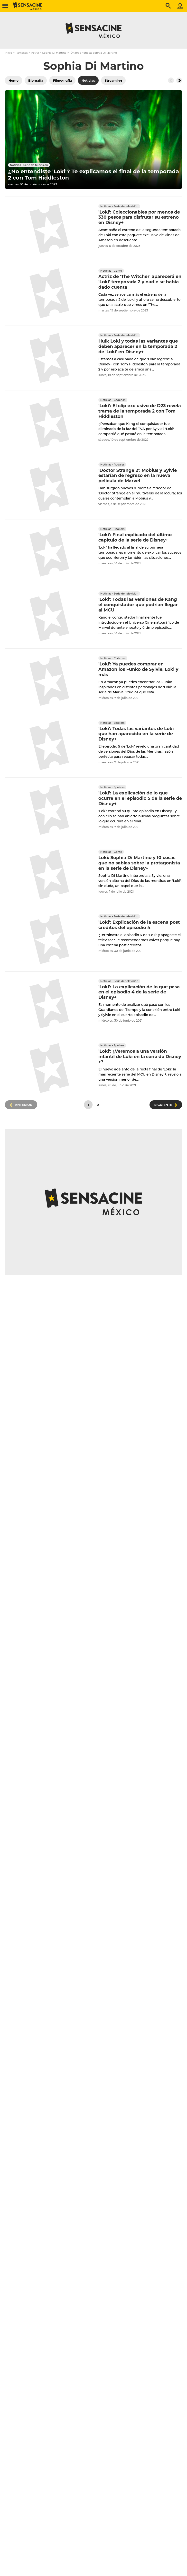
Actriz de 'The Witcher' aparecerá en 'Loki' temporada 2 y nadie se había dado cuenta (139, 282)
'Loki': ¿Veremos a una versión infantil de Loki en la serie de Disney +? (139, 1057)
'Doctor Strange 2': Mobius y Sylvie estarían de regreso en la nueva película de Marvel (137, 476)
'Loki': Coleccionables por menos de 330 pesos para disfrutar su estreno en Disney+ (139, 217)
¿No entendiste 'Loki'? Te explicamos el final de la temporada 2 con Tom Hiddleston (93, 174)
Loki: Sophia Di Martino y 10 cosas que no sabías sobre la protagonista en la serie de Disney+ (139, 863)
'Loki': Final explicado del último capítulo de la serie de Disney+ (135, 537)
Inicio (8, 52)
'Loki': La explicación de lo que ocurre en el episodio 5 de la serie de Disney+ (140, 799)
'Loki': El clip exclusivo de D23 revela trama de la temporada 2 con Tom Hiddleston (139, 411)
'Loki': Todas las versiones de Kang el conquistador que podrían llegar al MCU (138, 605)
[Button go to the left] (171, 80)
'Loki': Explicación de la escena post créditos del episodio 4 (139, 925)
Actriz (35, 52)
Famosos (22, 52)
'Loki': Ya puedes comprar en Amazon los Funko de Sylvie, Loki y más (138, 669)
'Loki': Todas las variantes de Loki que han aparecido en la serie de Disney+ (136, 734)
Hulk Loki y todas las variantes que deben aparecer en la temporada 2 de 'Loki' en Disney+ (138, 346)
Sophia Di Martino (54, 52)
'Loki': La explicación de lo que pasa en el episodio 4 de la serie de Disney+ (139, 992)
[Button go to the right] (179, 80)
